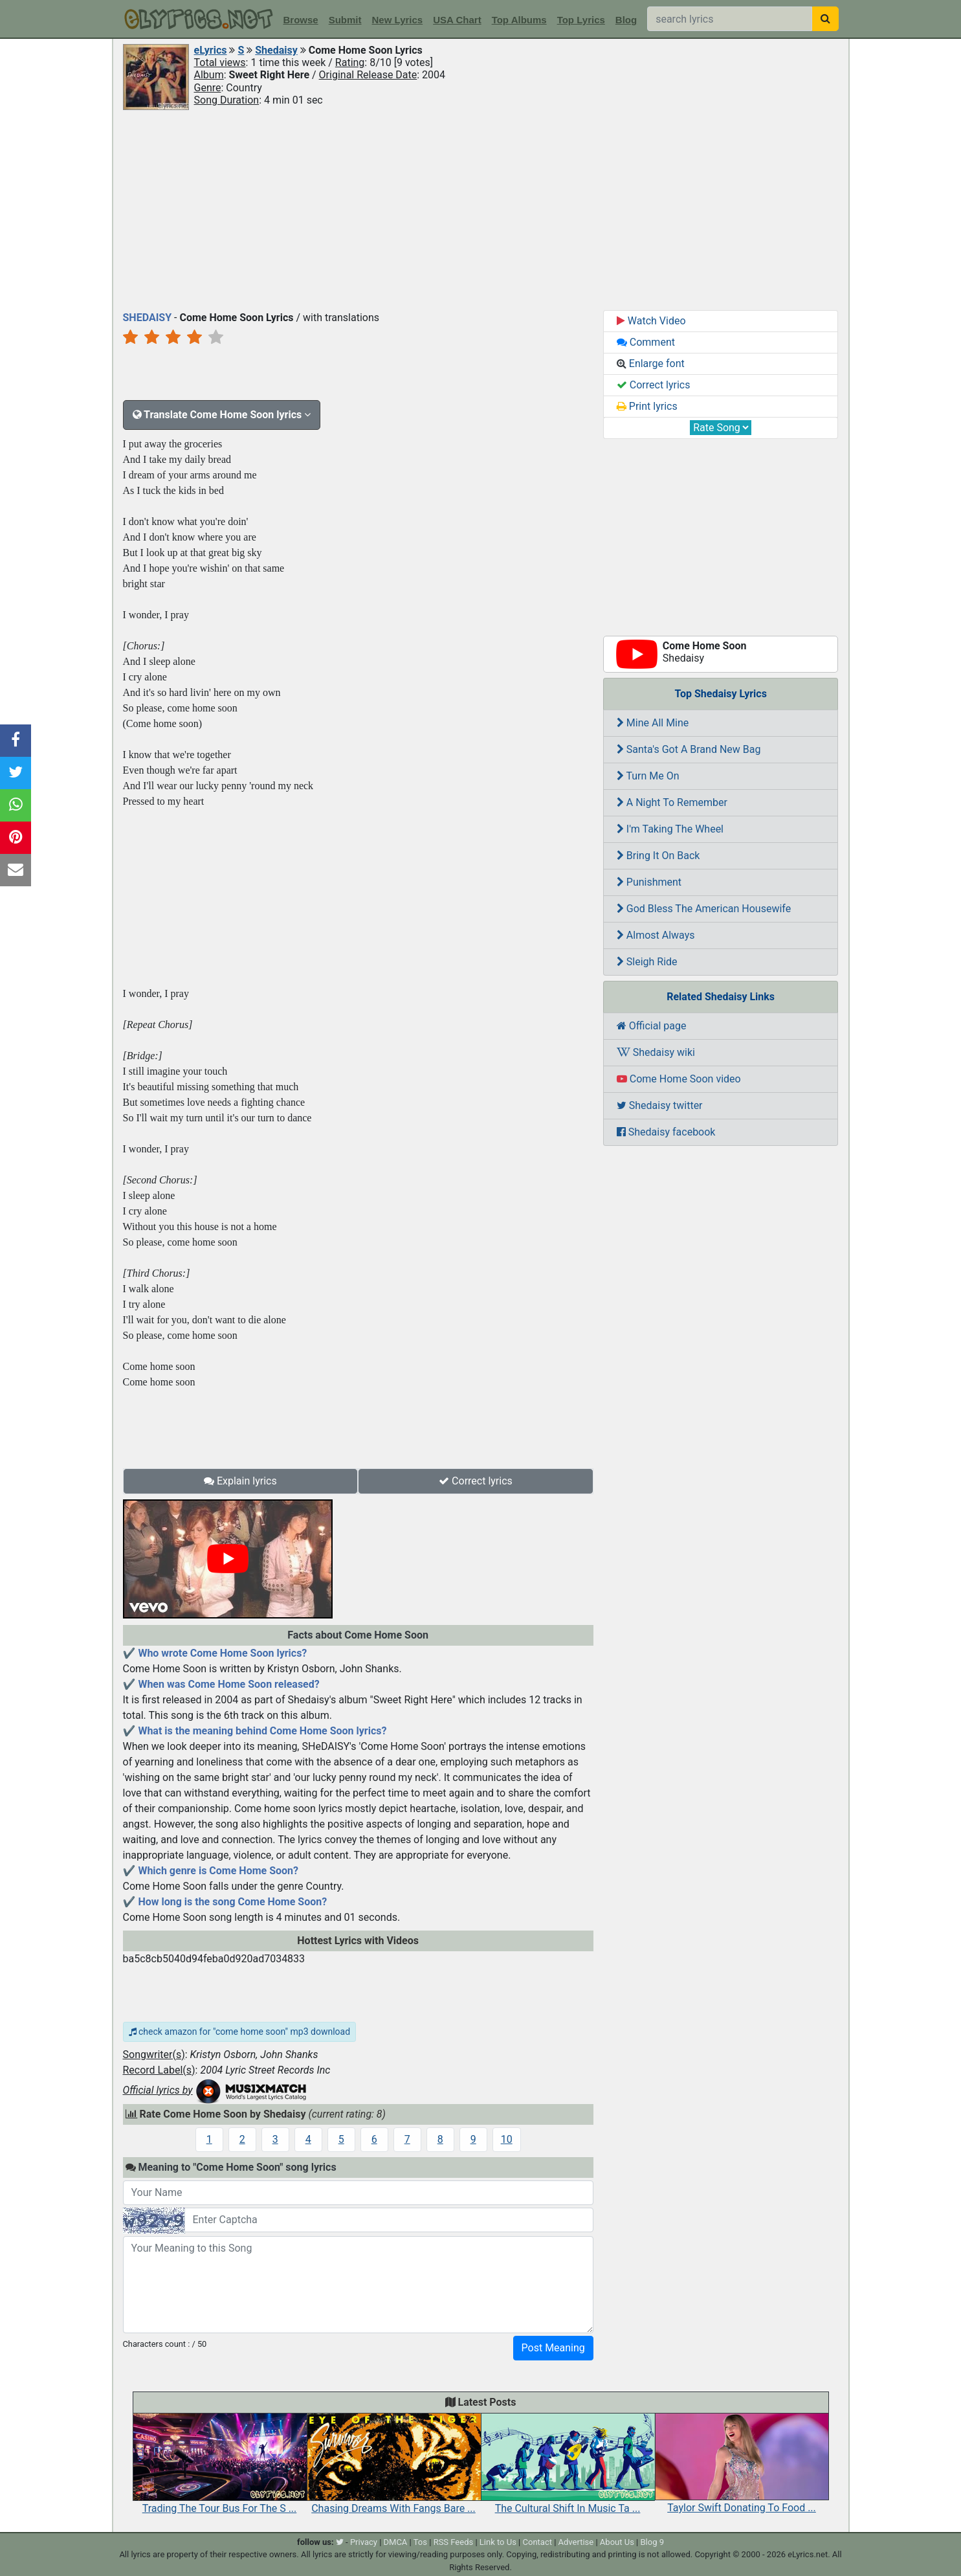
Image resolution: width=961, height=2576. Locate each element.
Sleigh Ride (647, 962)
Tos (420, 2542)
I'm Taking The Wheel (670, 829)
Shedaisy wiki (656, 1052)
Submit (345, 19)
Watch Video (651, 321)
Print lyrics (647, 406)
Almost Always (656, 935)
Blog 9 (652, 2542)
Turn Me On (648, 776)
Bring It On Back (658, 855)
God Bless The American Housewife (704, 908)
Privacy (363, 2542)
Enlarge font (651, 363)
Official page (652, 1026)
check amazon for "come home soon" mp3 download (240, 2031)
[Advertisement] (481, 209)
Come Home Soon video (679, 1079)
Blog (626, 19)
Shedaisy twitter (660, 1105)
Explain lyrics (240, 1481)
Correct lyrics (476, 1481)
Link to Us (498, 2542)
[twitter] (340, 2542)
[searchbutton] (825, 18)
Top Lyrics (581, 19)
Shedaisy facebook (666, 1132)
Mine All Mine (653, 723)
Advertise (576, 2542)
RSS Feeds (454, 2542)
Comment (646, 342)
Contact (537, 2542)
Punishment (649, 882)
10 (507, 2139)
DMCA (396, 2542)
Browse (300, 19)
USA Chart (457, 19)
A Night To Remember (672, 802)
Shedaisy (276, 50)
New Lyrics (397, 19)
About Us (617, 2542)
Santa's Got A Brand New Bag (689, 749)
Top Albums (519, 19)
